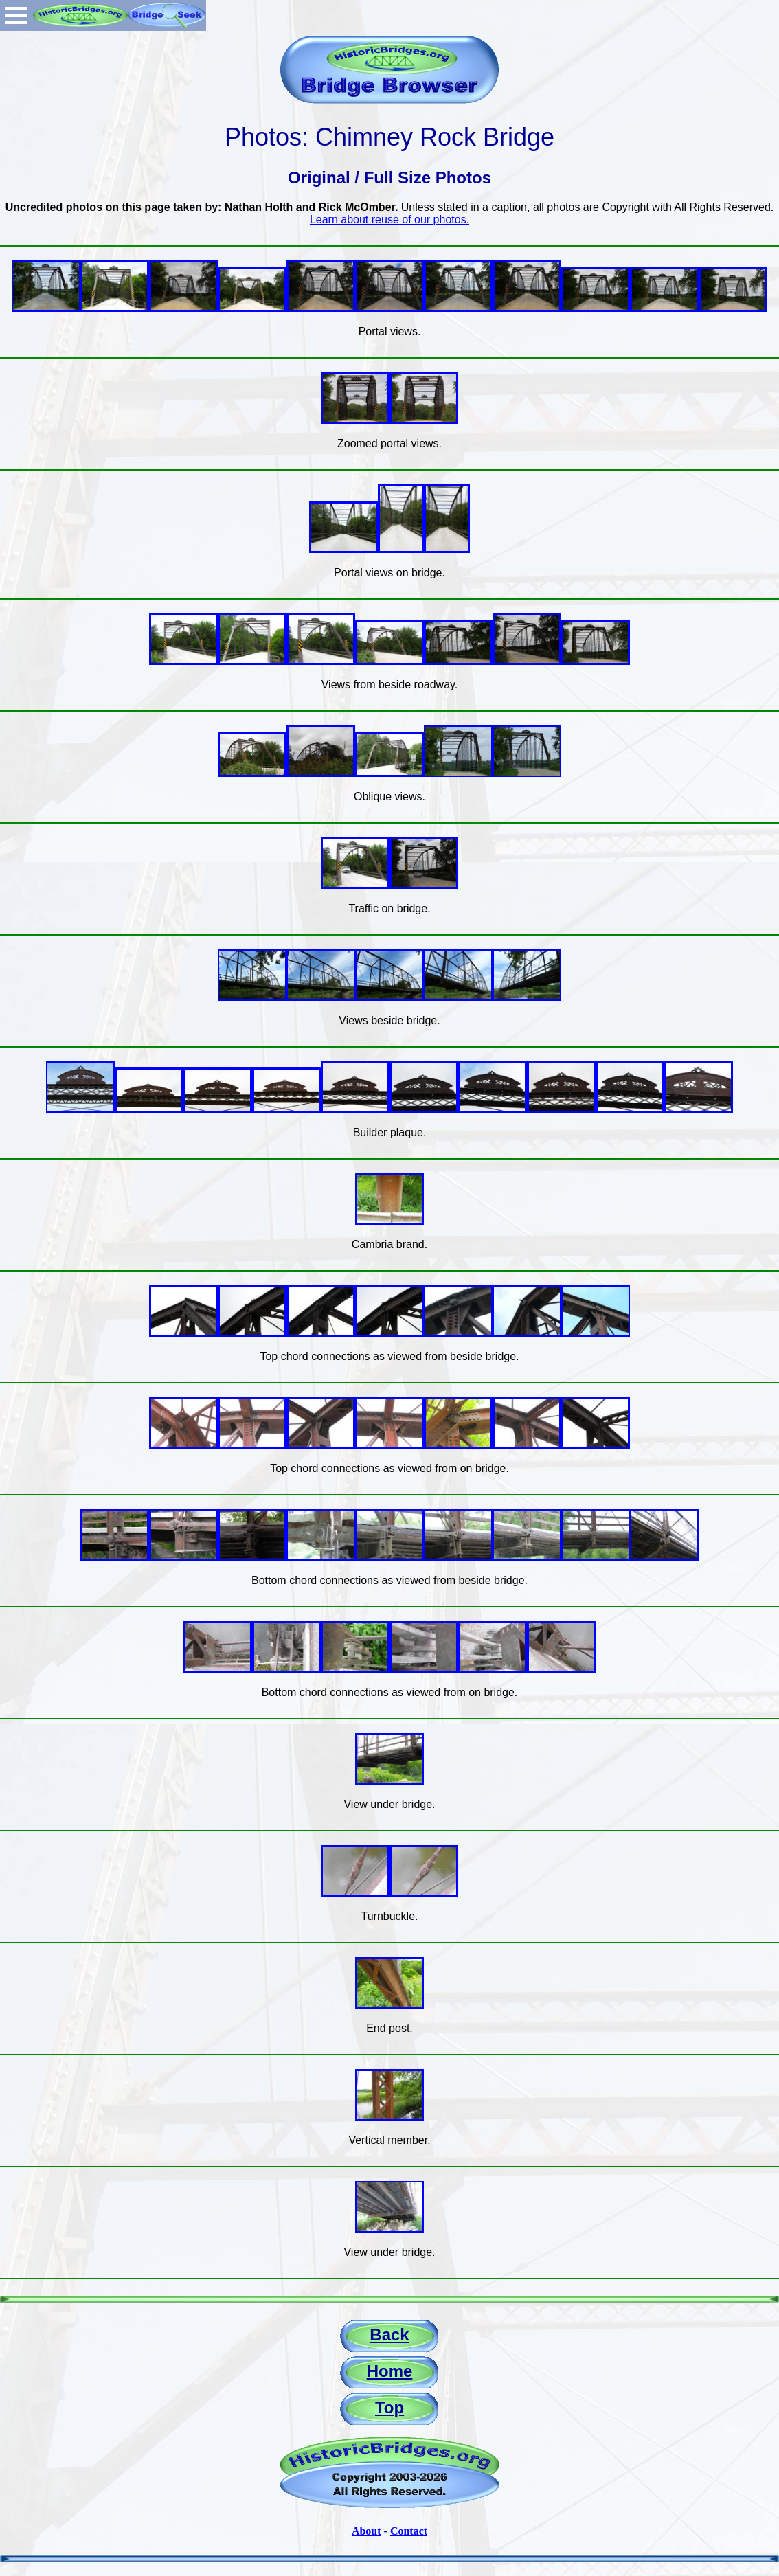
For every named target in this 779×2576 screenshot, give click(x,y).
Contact (408, 2531)
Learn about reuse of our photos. (389, 219)
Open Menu (16, 15)
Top (389, 2407)
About (366, 2531)
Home (390, 2371)
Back (389, 2334)
